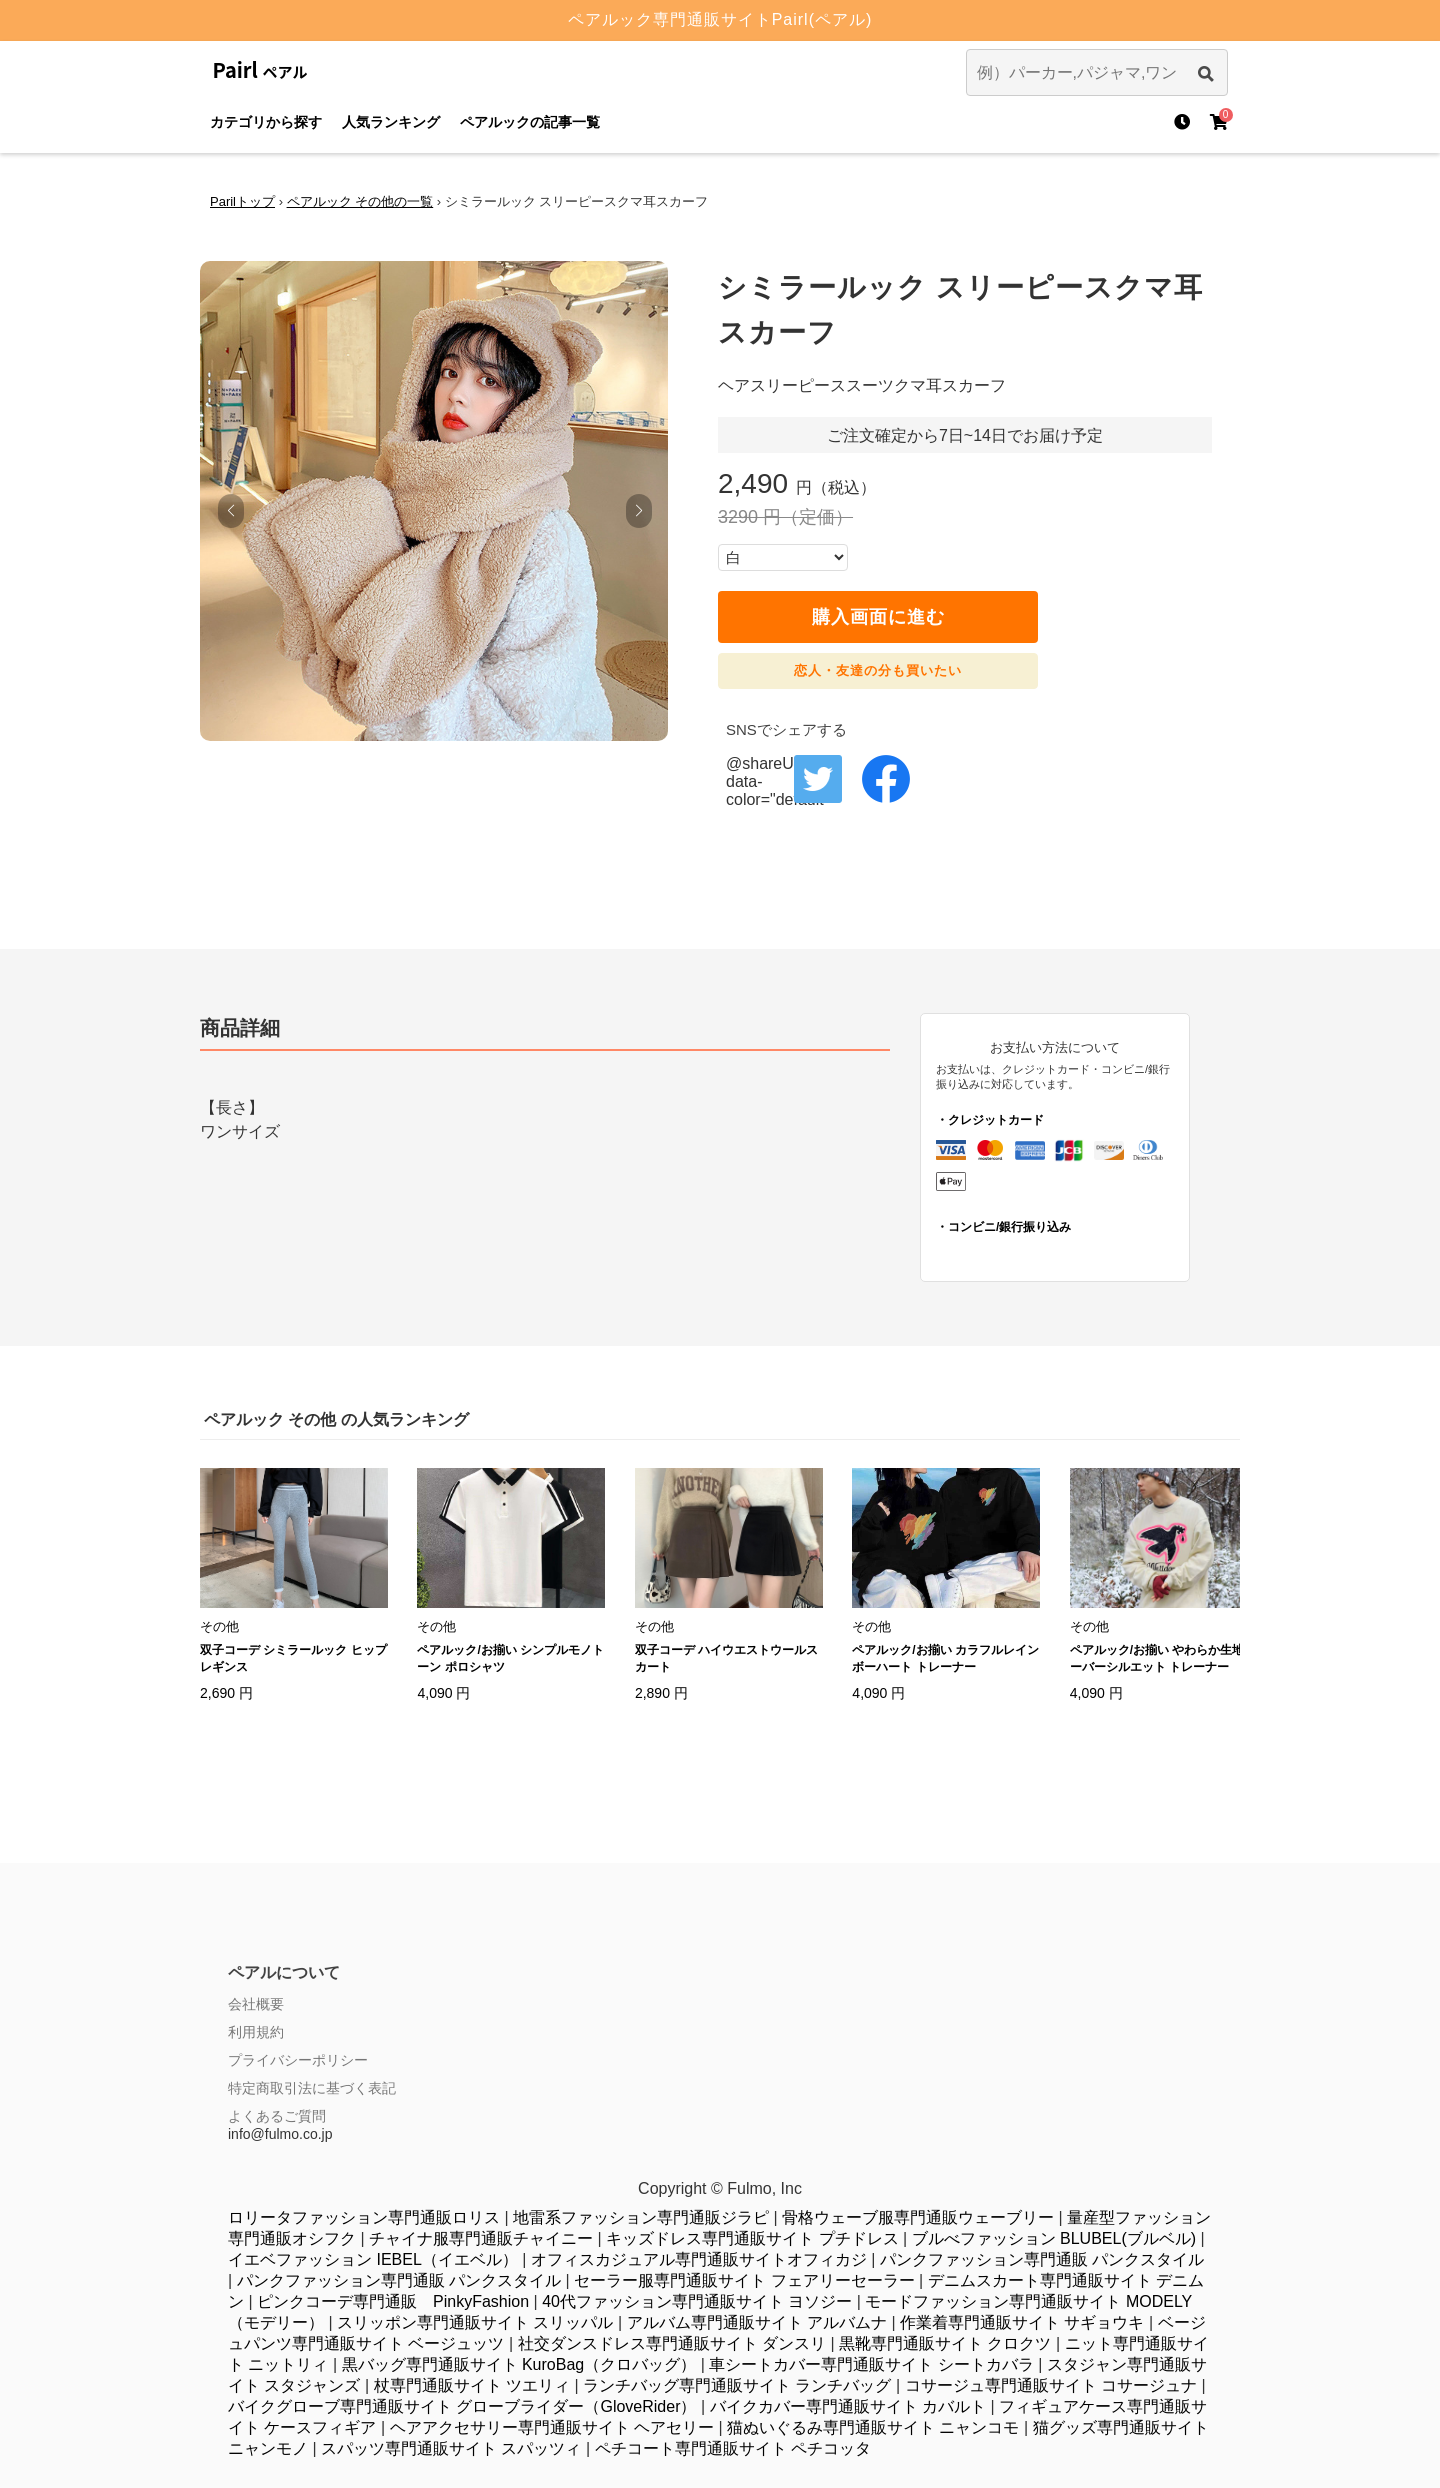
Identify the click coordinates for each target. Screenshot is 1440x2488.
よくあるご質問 (277, 2116)
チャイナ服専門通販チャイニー (481, 2238)
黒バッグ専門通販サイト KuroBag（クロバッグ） (519, 2364)
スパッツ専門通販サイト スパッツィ (451, 2448)
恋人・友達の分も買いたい (878, 670)
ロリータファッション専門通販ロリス (364, 2217)
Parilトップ (242, 201)
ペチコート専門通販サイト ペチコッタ (733, 2448)
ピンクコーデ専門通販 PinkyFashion (393, 2301)
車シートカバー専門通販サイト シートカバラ (871, 2364)
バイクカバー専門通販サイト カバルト (848, 2406)
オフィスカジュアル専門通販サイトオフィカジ (699, 2259)
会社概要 (256, 2004)
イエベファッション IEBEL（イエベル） (373, 2259)
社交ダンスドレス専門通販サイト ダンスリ (672, 2343)
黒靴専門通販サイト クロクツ (945, 2343)
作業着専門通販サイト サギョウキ (1022, 2322)
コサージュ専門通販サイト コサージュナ (1051, 2385)
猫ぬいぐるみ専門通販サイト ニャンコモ (873, 2427)
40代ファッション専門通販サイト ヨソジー (697, 2301)
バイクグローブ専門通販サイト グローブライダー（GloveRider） (462, 2406)
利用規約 (256, 2032)
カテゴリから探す (266, 122)
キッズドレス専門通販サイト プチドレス (752, 2238)
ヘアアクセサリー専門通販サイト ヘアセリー (552, 2427)
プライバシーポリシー (298, 2060)
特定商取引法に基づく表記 (312, 2088)
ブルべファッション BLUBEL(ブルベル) (1054, 2238)
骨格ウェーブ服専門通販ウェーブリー (918, 2217)
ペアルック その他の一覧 (360, 201)
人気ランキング (391, 122)
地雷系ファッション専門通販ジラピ (641, 2217)
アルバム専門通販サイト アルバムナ (757, 2322)
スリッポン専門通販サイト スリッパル (475, 2322)
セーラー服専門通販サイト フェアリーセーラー (744, 2280)
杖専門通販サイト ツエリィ (472, 2385)
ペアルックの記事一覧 (530, 122)
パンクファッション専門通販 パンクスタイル (1042, 2259)
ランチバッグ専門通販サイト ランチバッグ (737, 2385)
